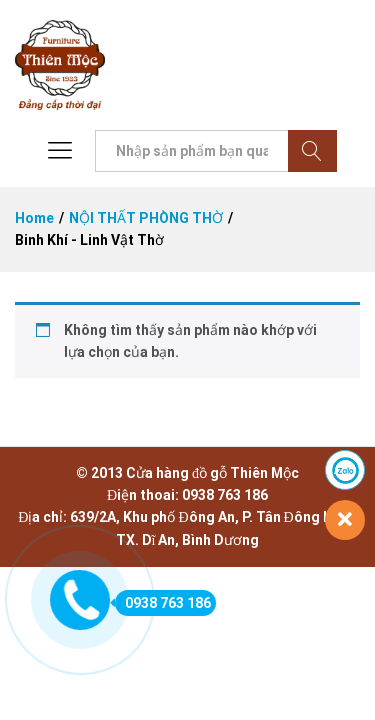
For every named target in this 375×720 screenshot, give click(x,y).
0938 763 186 (163, 603)
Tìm (312, 151)
